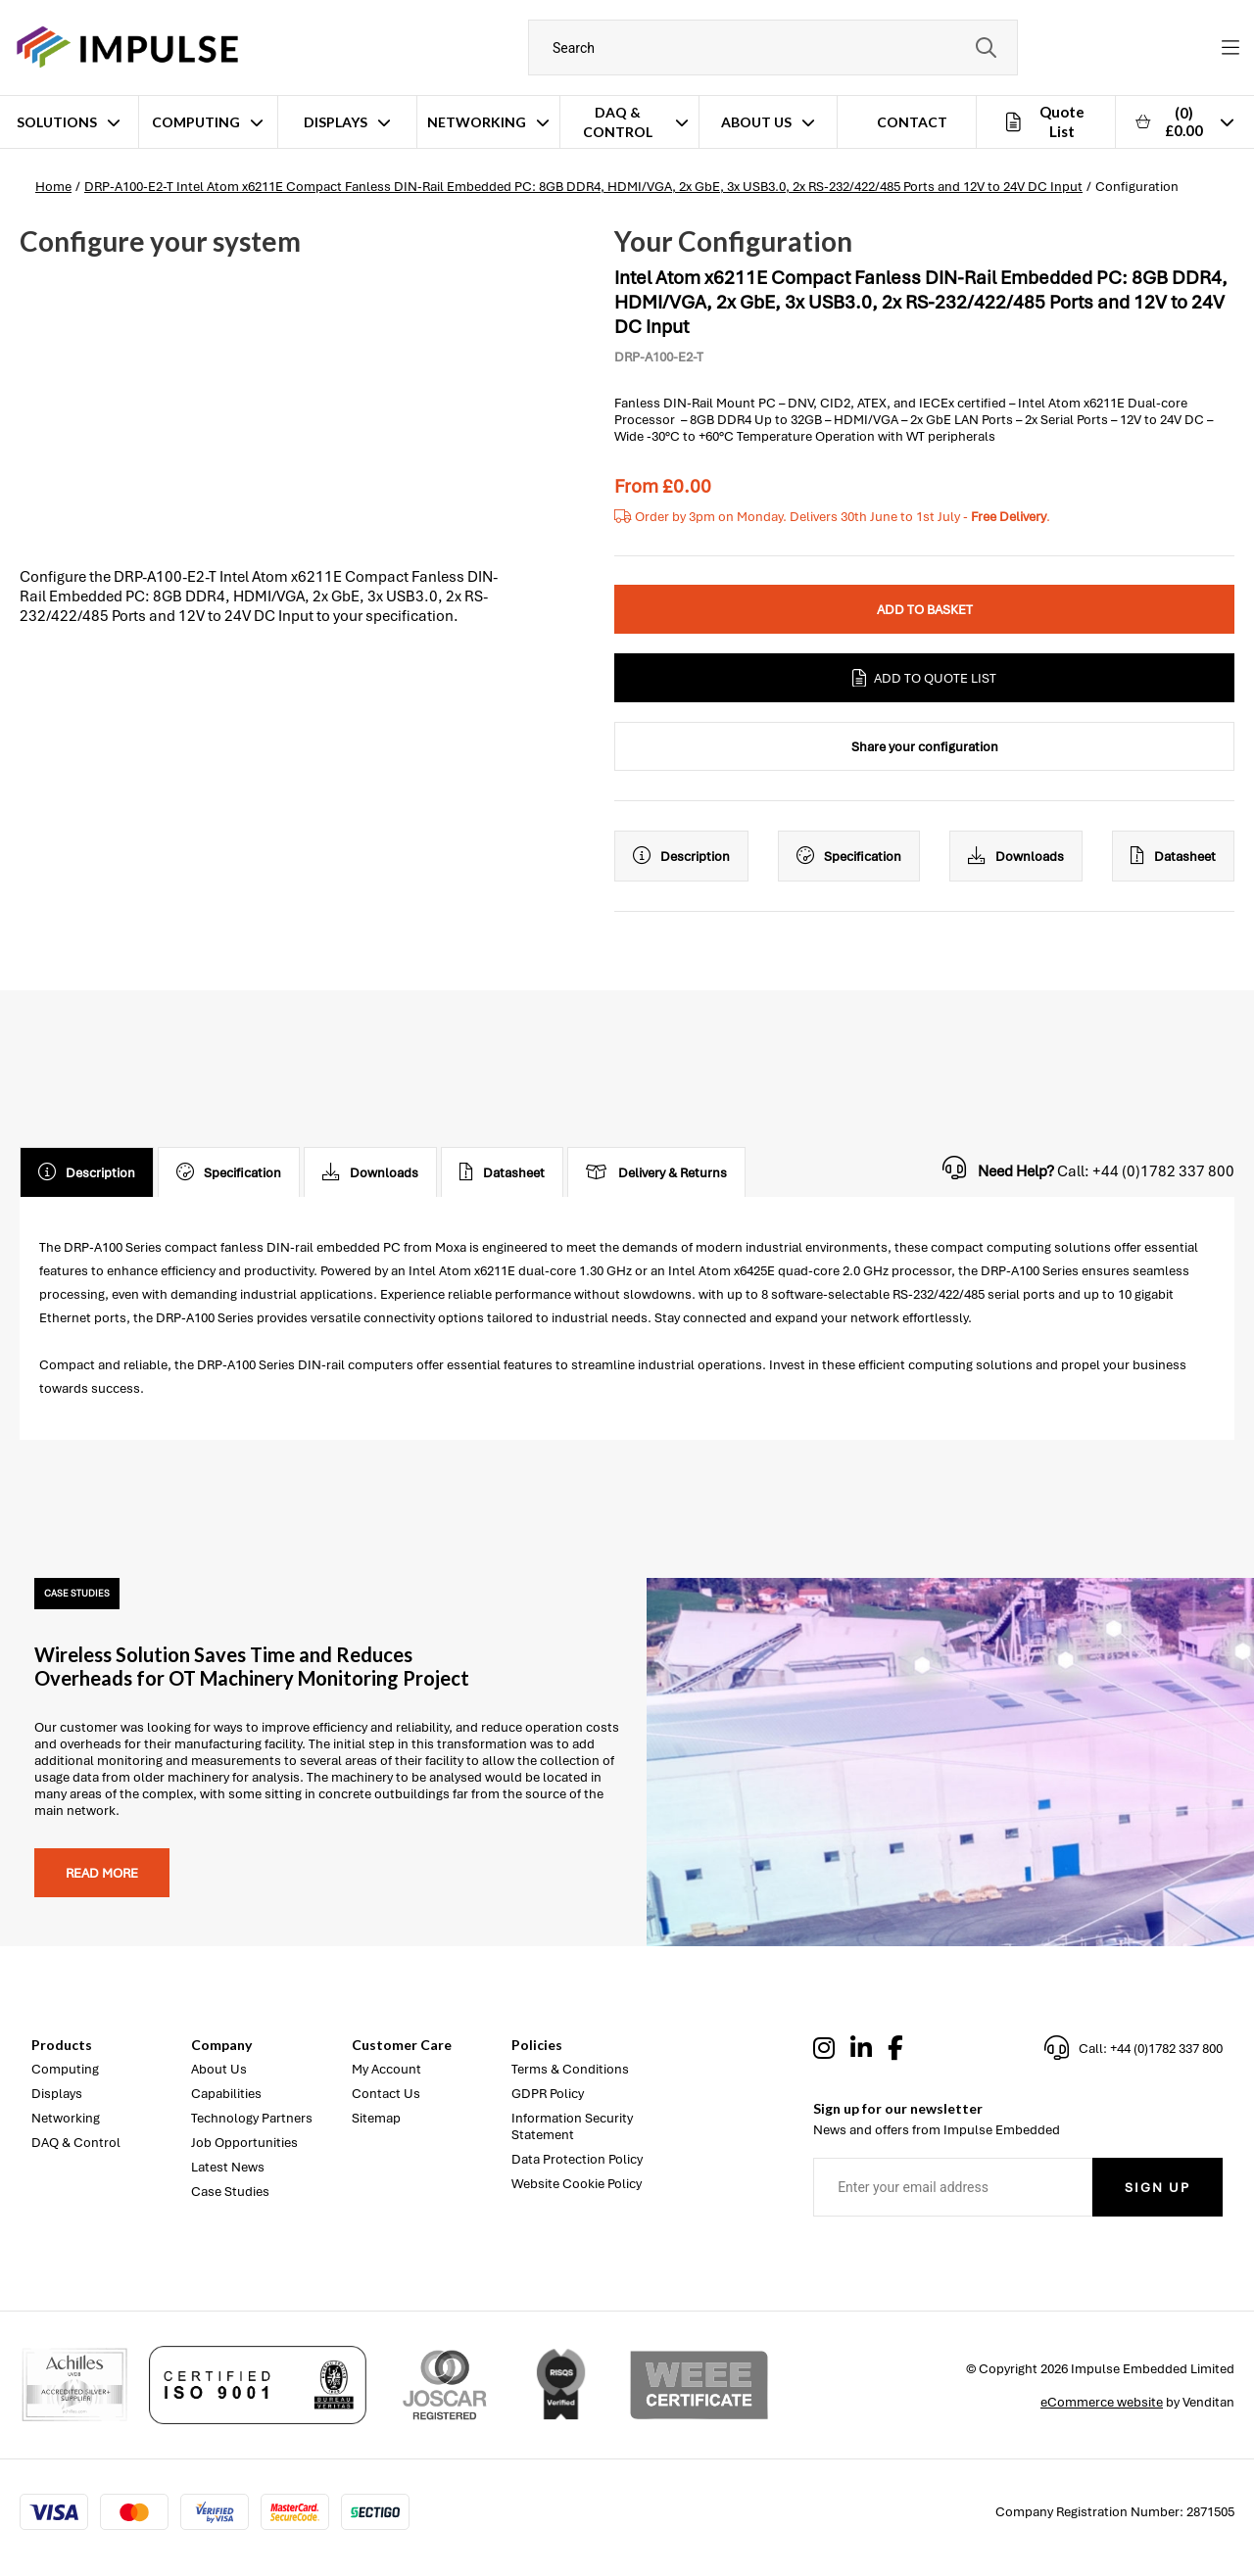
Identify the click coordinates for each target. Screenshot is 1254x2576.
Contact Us (386, 2093)
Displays (335, 122)
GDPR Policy (547, 2093)
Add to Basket (925, 609)
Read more (102, 1873)
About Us (756, 122)
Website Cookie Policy (576, 2183)
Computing (196, 122)
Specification (848, 856)
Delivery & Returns (656, 1172)
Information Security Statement (572, 2126)
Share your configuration (924, 747)
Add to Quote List (924, 678)
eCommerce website (1101, 2402)
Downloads (1016, 856)
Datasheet (1173, 856)
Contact (912, 122)
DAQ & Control (617, 122)
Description (681, 856)
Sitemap (376, 2118)
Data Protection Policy (577, 2159)
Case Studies (230, 2191)
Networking (476, 122)
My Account (386, 2069)
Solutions (57, 122)
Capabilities (226, 2093)
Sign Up (1157, 2187)
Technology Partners (252, 2118)
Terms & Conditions (570, 2069)
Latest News (228, 2167)
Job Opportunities (244, 2142)
